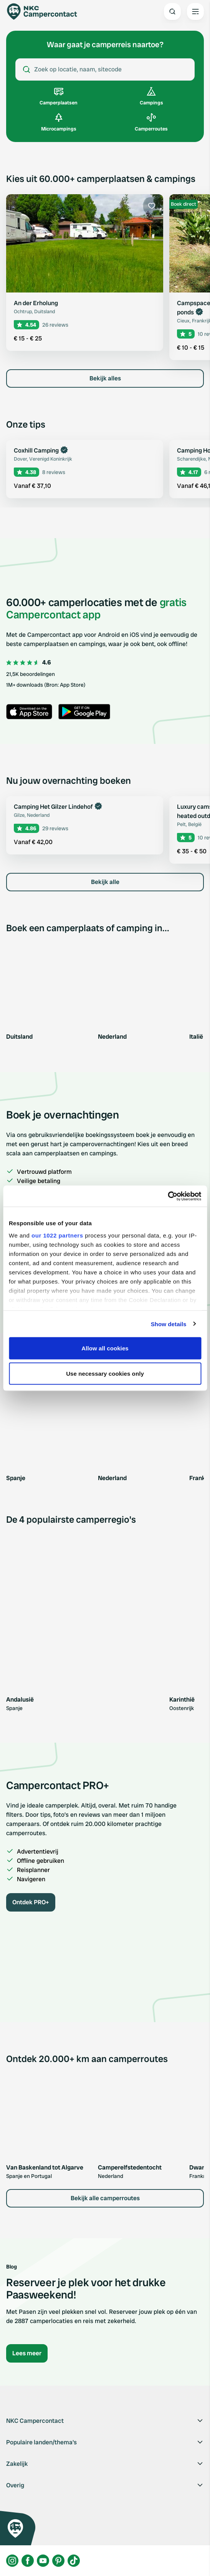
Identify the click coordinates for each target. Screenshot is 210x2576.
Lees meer (26, 2353)
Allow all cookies (105, 1348)
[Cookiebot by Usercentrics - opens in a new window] (167, 1196)
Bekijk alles (105, 378)
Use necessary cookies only (105, 1373)
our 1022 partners (57, 1235)
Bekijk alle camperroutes (105, 2198)
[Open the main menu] (195, 11)
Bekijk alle (105, 882)
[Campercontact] (46, 11)
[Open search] (172, 11)
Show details (169, 1323)
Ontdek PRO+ (30, 1902)
